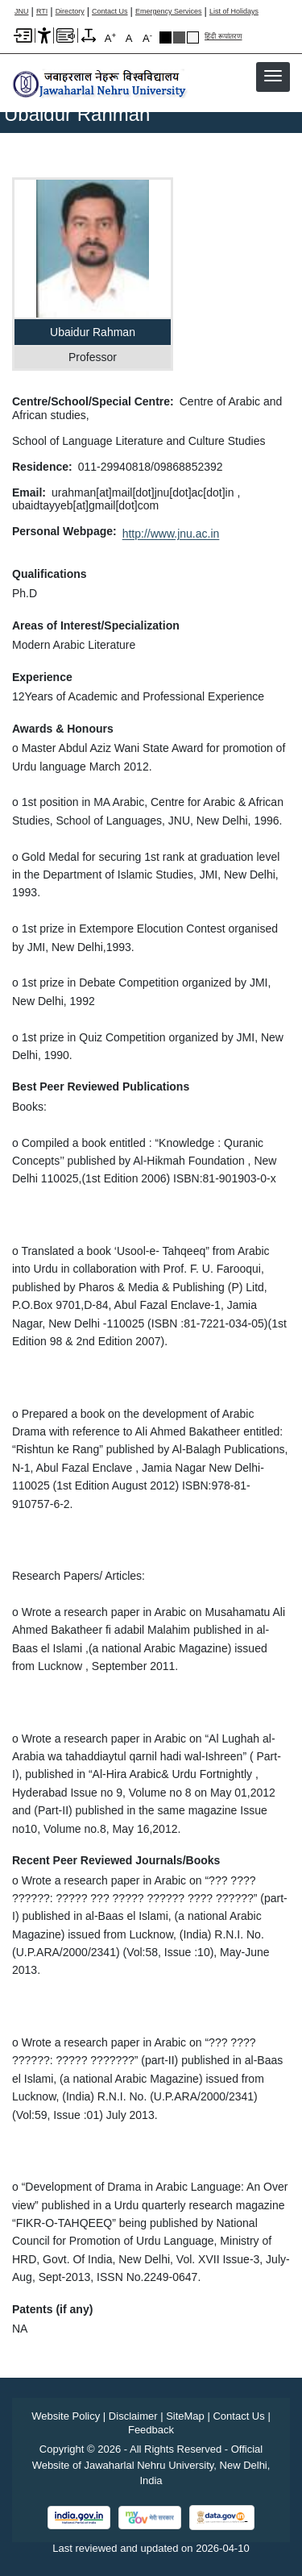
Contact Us (110, 11)
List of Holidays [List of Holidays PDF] (234, 11)
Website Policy (65, 2416)
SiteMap (185, 2416)
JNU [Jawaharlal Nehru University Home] (21, 11)
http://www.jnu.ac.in (171, 533)
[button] (273, 75)
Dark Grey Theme (179, 37)
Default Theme (193, 37)
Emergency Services (168, 11)
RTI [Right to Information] (42, 11)
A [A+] (110, 37)
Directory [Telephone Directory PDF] (70, 11)
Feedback (151, 2430)
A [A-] (147, 37)
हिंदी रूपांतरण (223, 36)
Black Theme (165, 37)
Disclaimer (133, 2416)
